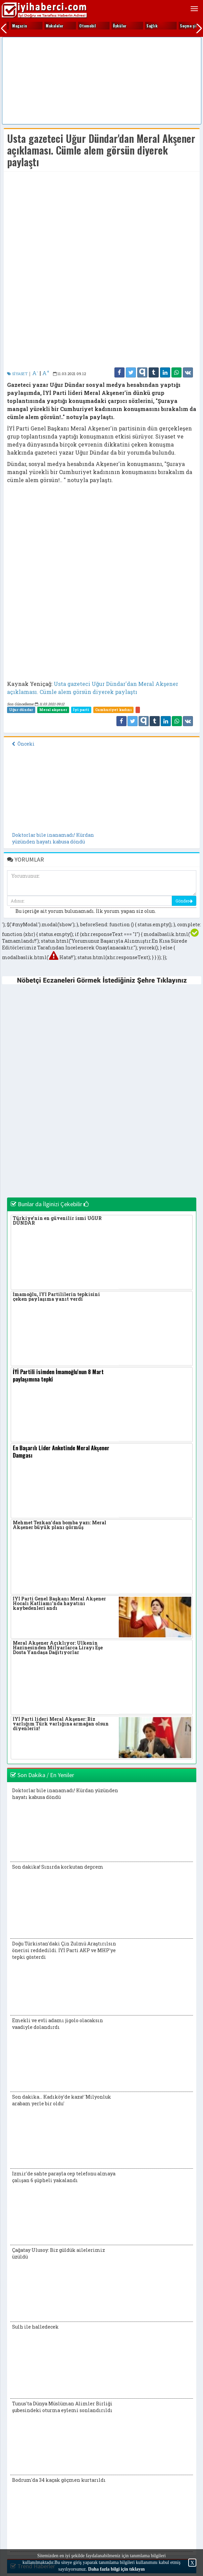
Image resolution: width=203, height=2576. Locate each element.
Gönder (184, 900)
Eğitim (52, 25)
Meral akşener (53, 709)
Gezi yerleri (157, 25)
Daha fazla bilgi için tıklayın (116, 2569)
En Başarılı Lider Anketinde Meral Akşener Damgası (61, 1451)
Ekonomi (87, 25)
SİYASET (17, 373)
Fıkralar (120, 25)
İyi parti (81, 709)
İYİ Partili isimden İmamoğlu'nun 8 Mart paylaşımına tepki (58, 1375)
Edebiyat (20, 25)
